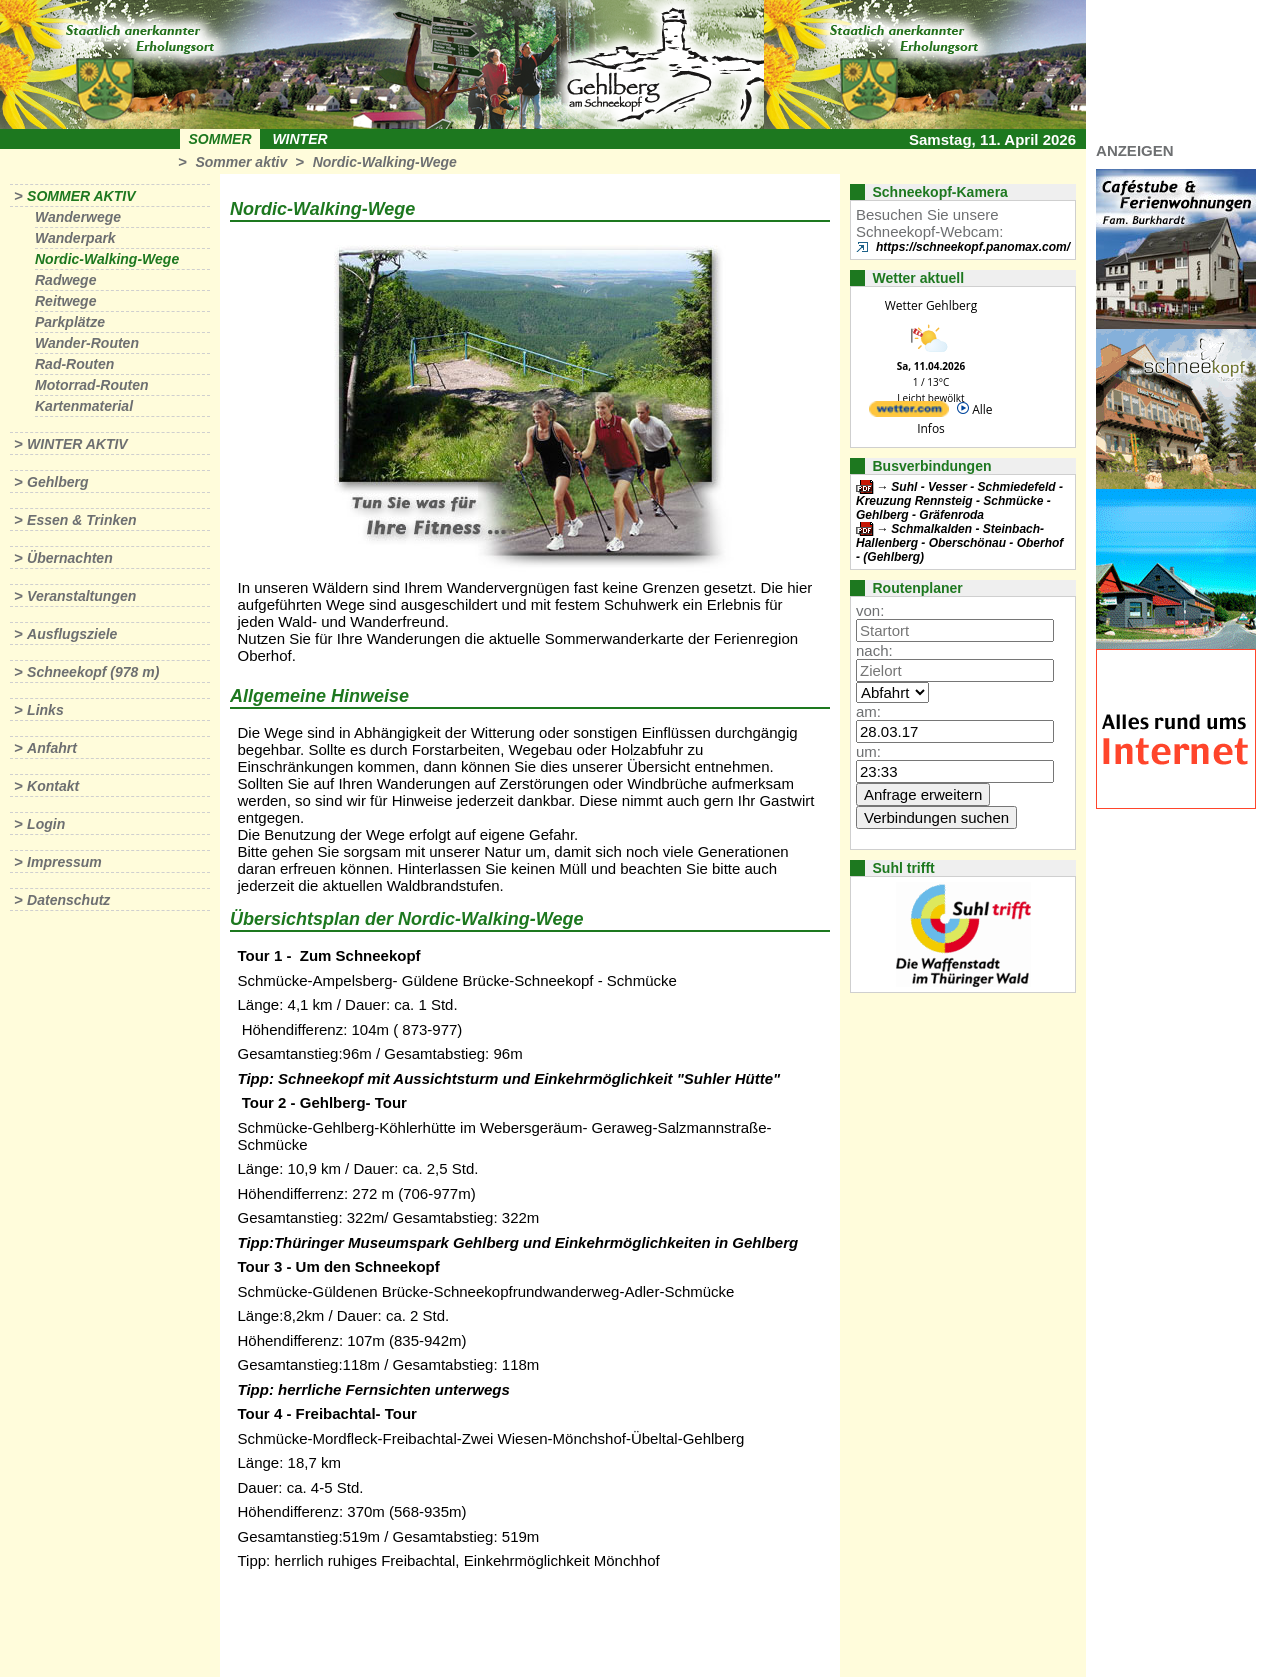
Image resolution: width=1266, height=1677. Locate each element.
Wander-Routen (87, 343)
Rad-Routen (74, 364)
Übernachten (70, 558)
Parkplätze (70, 322)
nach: (874, 650)
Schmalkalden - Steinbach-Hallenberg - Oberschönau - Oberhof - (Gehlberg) (959, 543)
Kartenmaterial (84, 406)
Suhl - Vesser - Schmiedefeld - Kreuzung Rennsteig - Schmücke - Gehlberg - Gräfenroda (959, 501)
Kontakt (53, 786)
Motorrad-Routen (92, 385)
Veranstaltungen (81, 596)
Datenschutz (68, 900)
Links (45, 710)
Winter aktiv (77, 444)
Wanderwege (78, 217)
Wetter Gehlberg (931, 305)
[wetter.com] (909, 412)
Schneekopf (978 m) (93, 672)
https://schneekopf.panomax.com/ (973, 247)
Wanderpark (75, 238)
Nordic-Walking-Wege (385, 162)
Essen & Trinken (81, 520)
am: (868, 711)
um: (868, 751)
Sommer (220, 139)
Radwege (65, 280)
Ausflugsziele (72, 634)
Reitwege (65, 301)
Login (46, 824)
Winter (299, 139)
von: (870, 610)
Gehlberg (57, 482)
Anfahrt (52, 748)
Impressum (64, 862)
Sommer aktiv (241, 162)
